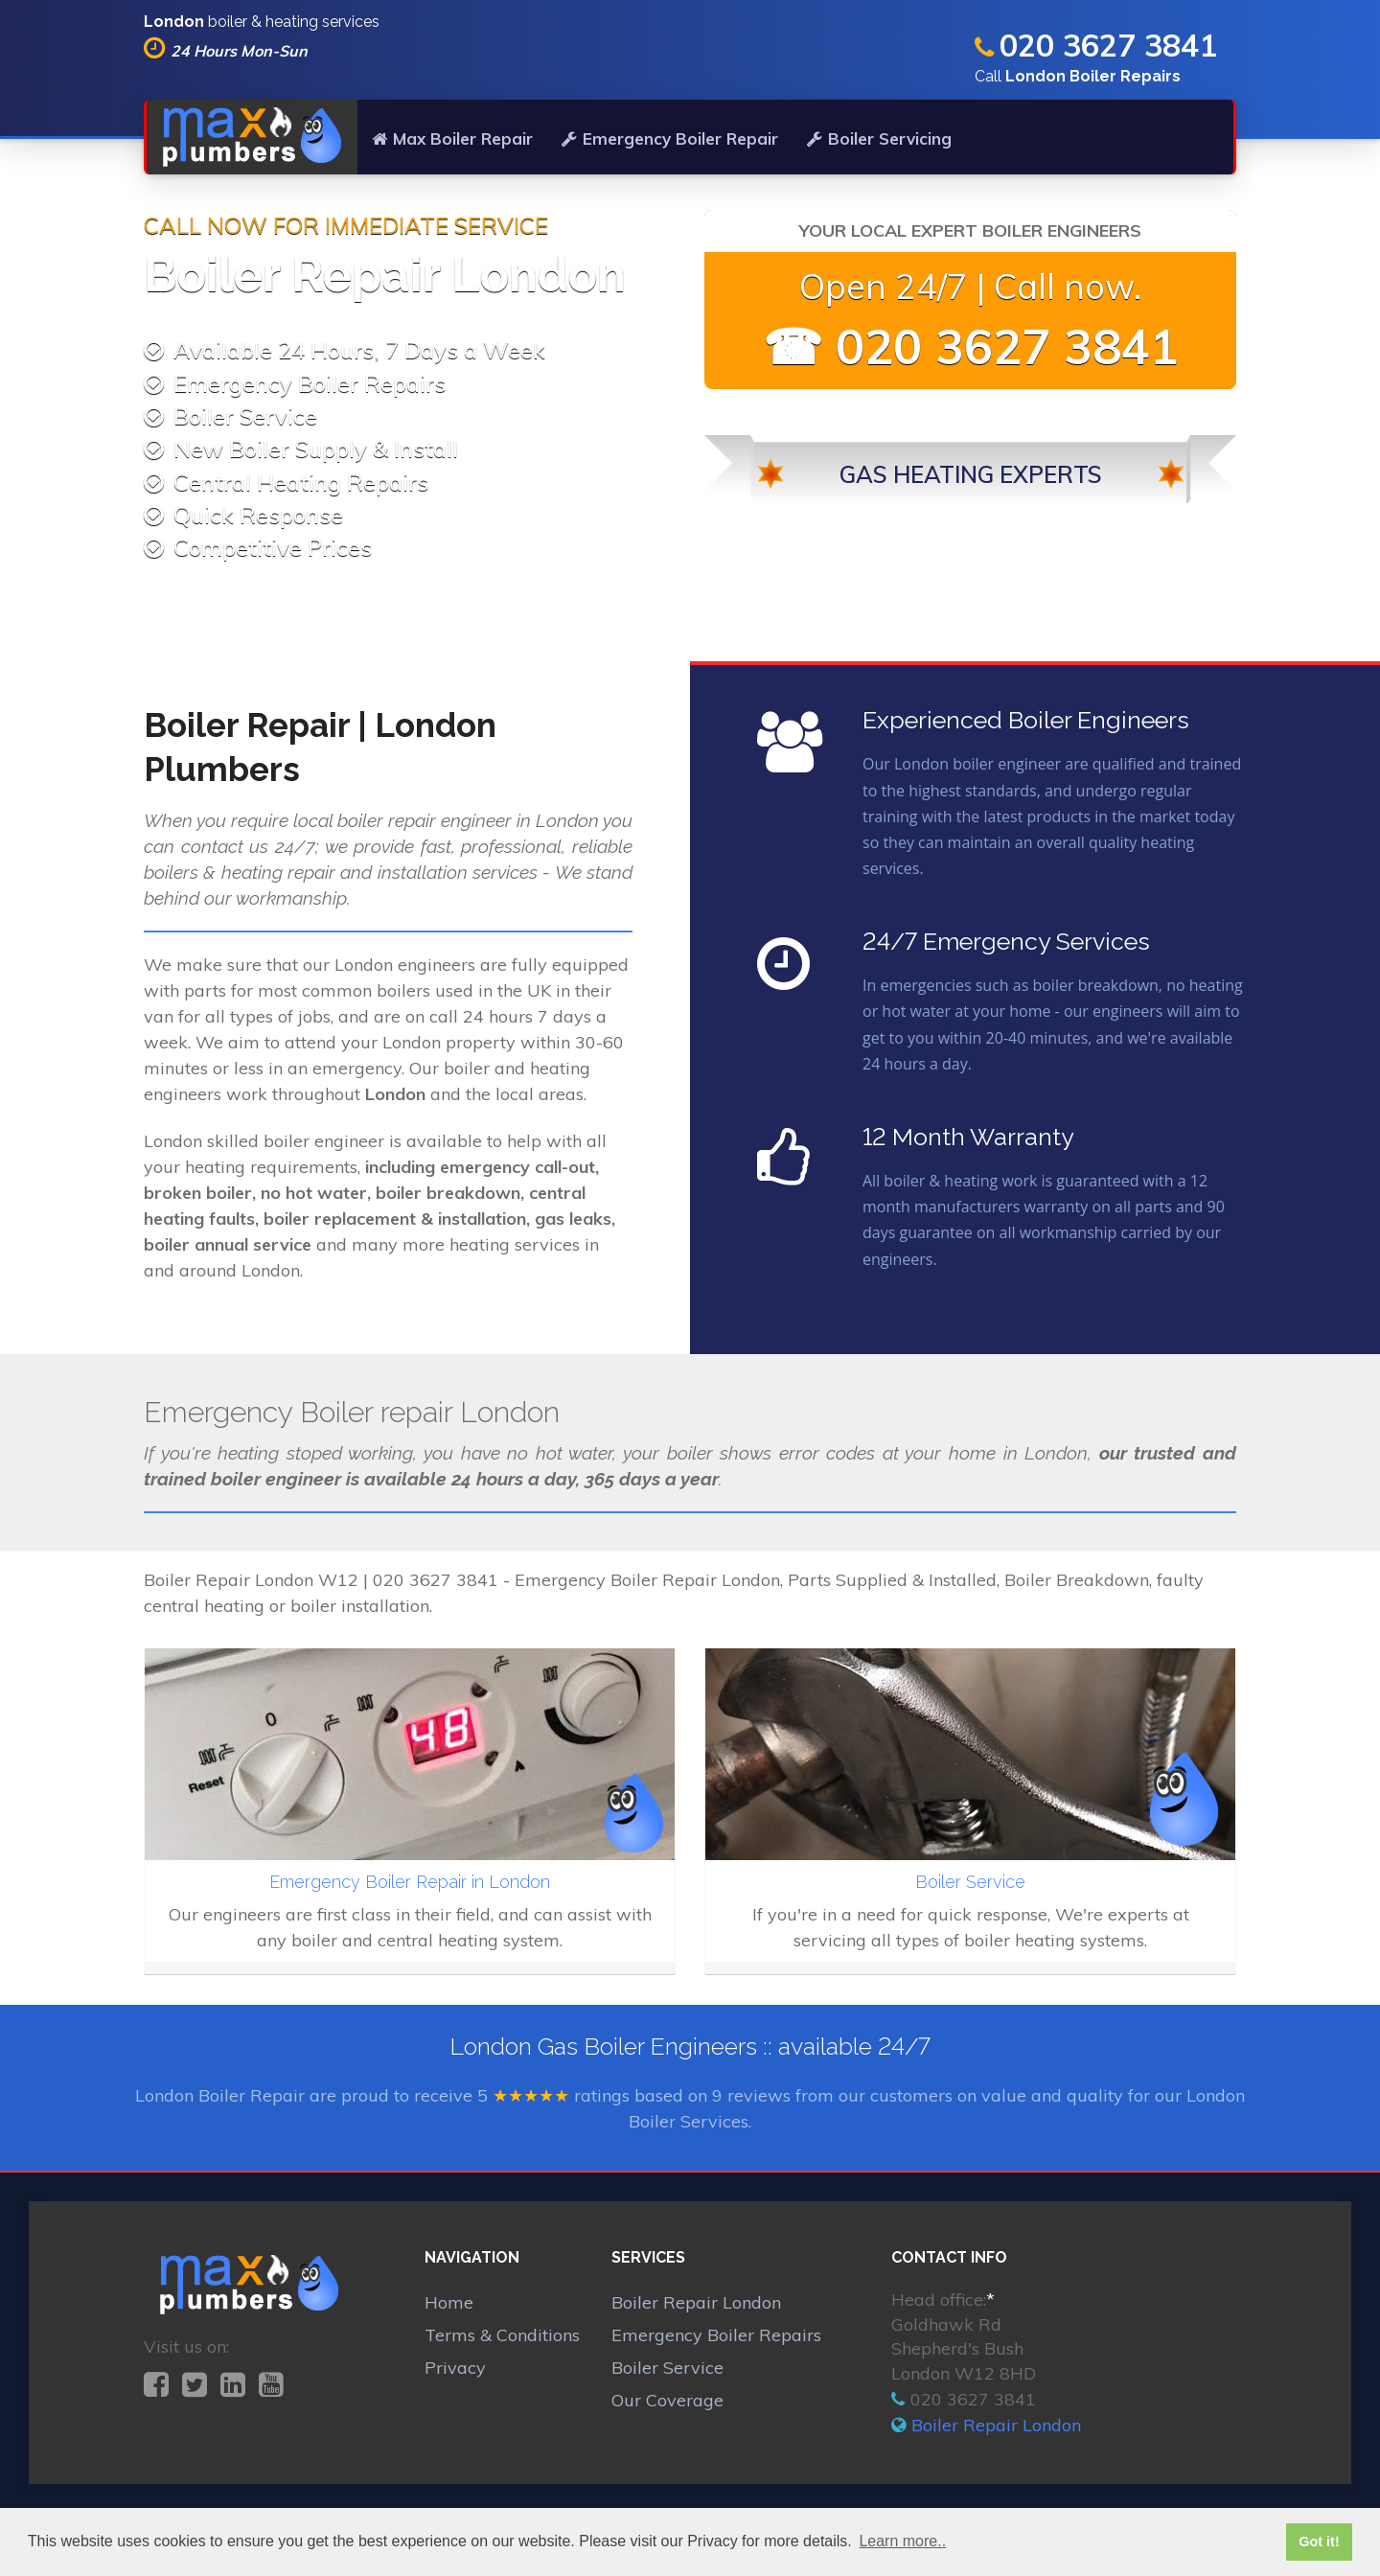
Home (449, 2302)
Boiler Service (667, 2368)
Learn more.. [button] (902, 2541)
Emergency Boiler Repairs (716, 2335)
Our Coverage (667, 2400)
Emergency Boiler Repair (670, 138)
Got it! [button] (1319, 2541)
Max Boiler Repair (452, 138)
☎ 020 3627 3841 (971, 346)
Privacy (455, 2368)
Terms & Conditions (502, 2335)
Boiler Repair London (696, 2302)
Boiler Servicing (879, 138)
